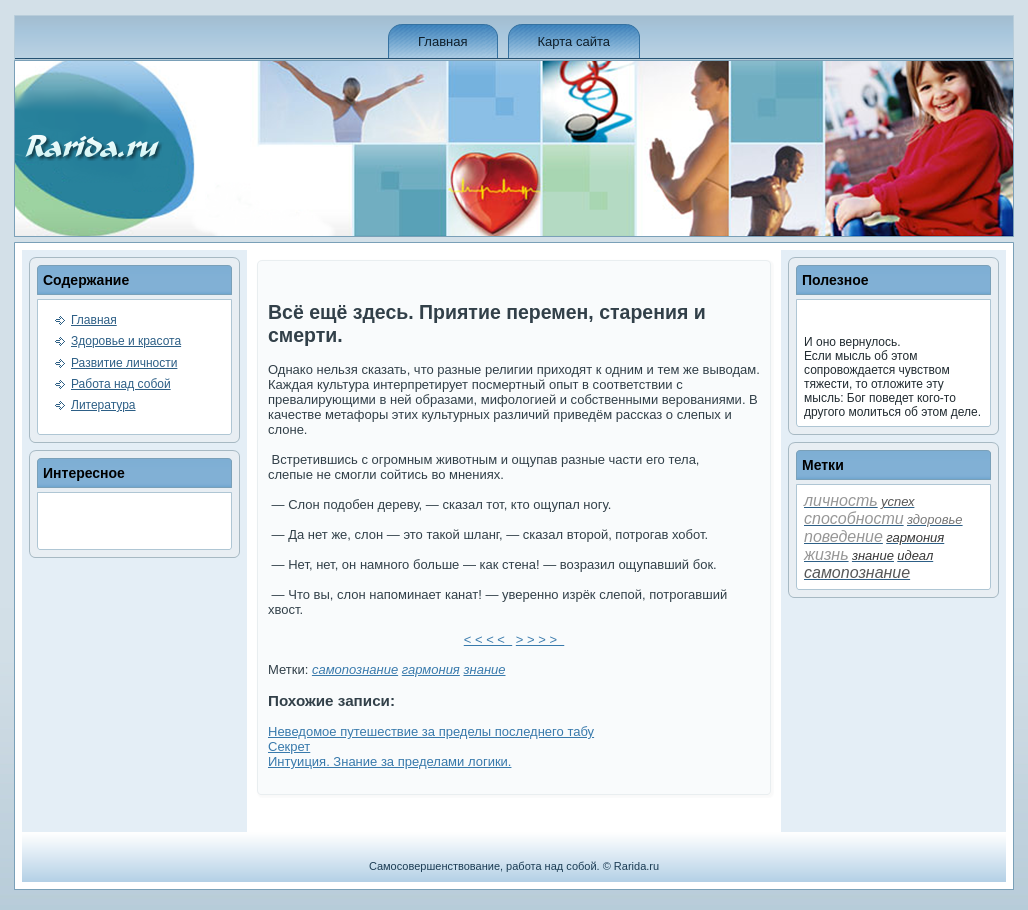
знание (484, 669)
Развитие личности (124, 363)
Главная (442, 41)
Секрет (289, 746)
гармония (431, 669)
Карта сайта (574, 41)
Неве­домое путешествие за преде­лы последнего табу (431, 731)
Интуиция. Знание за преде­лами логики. (389, 761)
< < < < (488, 639)
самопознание (355, 669)
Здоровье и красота (126, 341)
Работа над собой (121, 384)
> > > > (540, 639)
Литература (103, 405)
